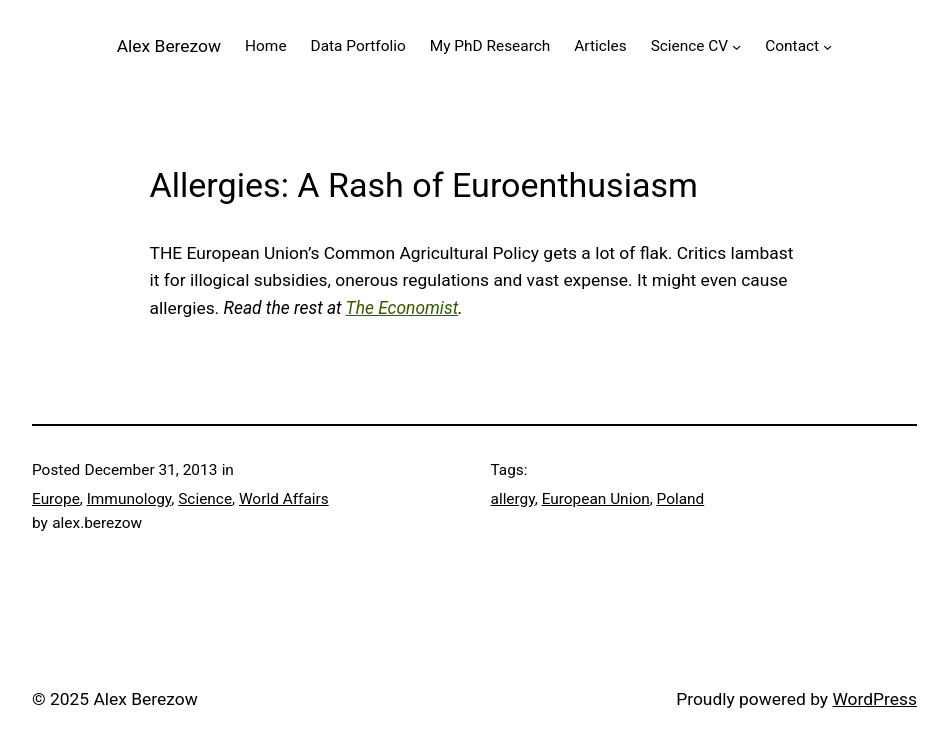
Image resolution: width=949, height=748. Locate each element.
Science (205, 499)
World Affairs (284, 499)
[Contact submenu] (827, 46)
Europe (56, 499)
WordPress (874, 699)
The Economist (402, 308)
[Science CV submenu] (736, 46)
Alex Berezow (169, 46)
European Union (596, 499)
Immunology (129, 499)
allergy (513, 499)
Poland (681, 499)
